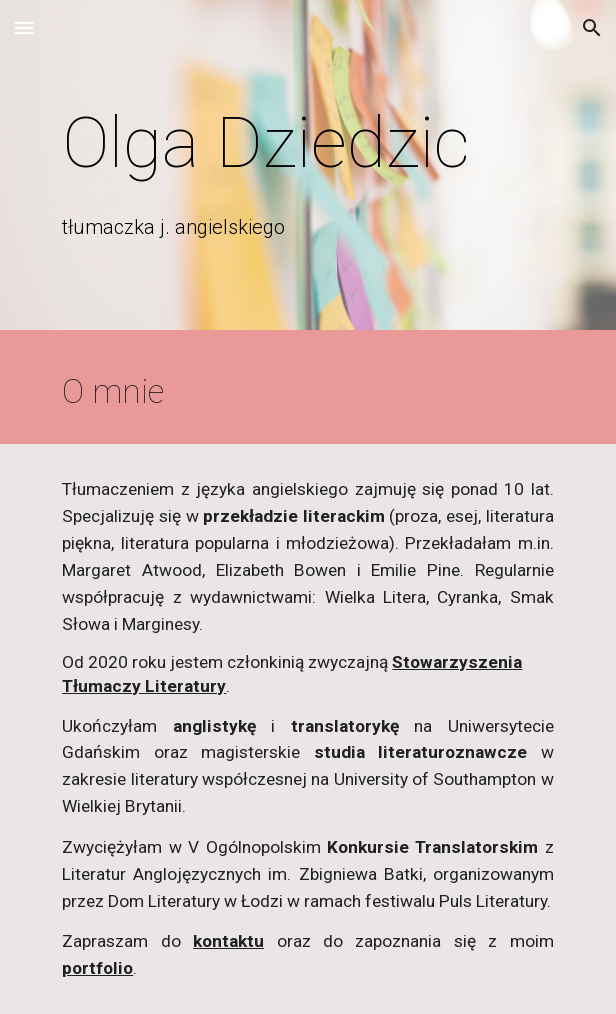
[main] (307, 143)
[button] (24, 27)
